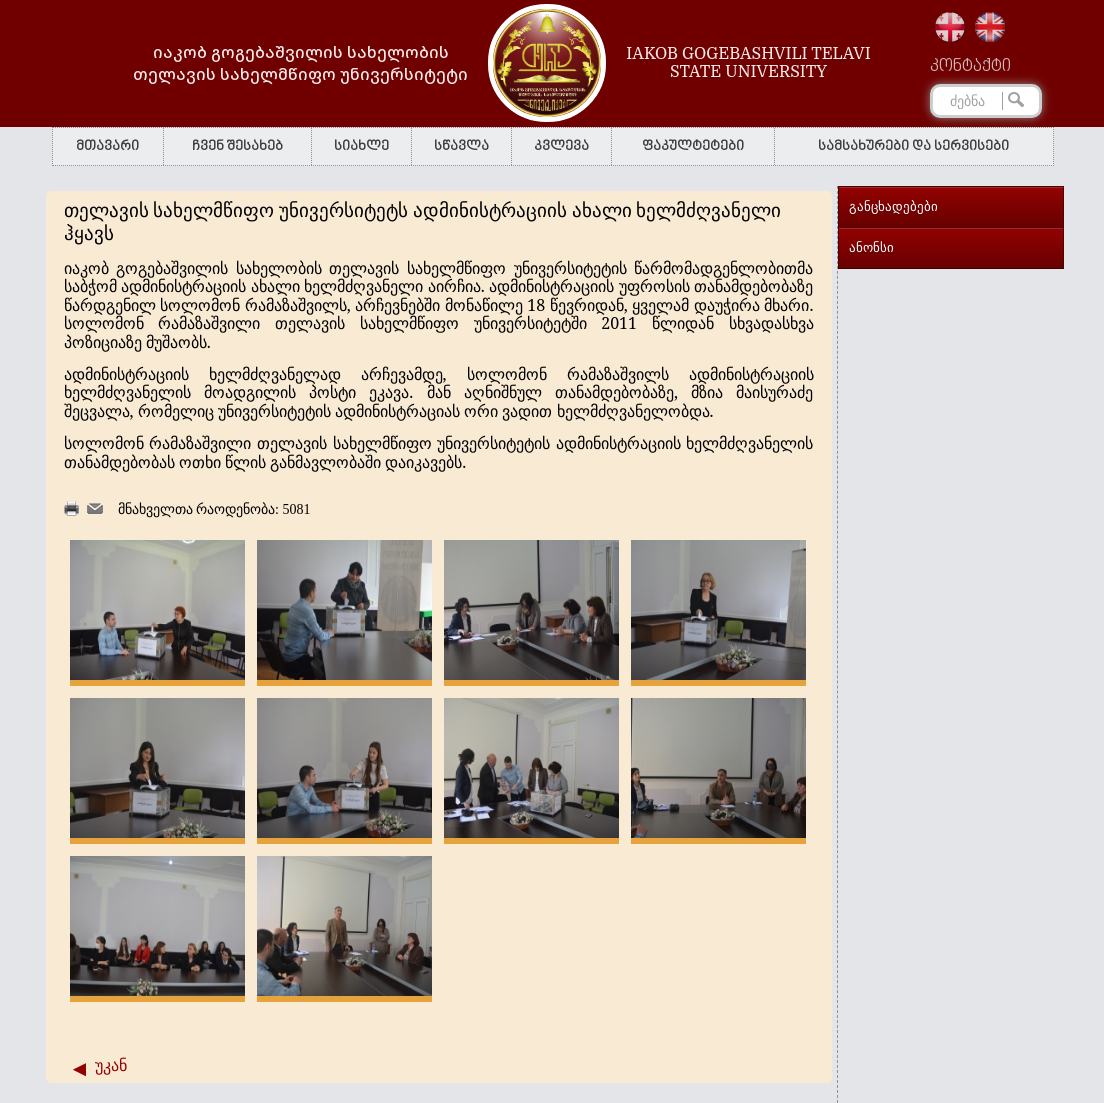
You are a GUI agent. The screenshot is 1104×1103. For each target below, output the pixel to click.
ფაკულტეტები (693, 146)
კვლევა (561, 146)
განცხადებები (893, 206)
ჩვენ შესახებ (237, 146)
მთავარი (107, 146)
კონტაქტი (970, 67)
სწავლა (461, 146)
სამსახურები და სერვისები (913, 146)
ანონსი (871, 247)
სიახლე (361, 146)
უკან (111, 1065)
